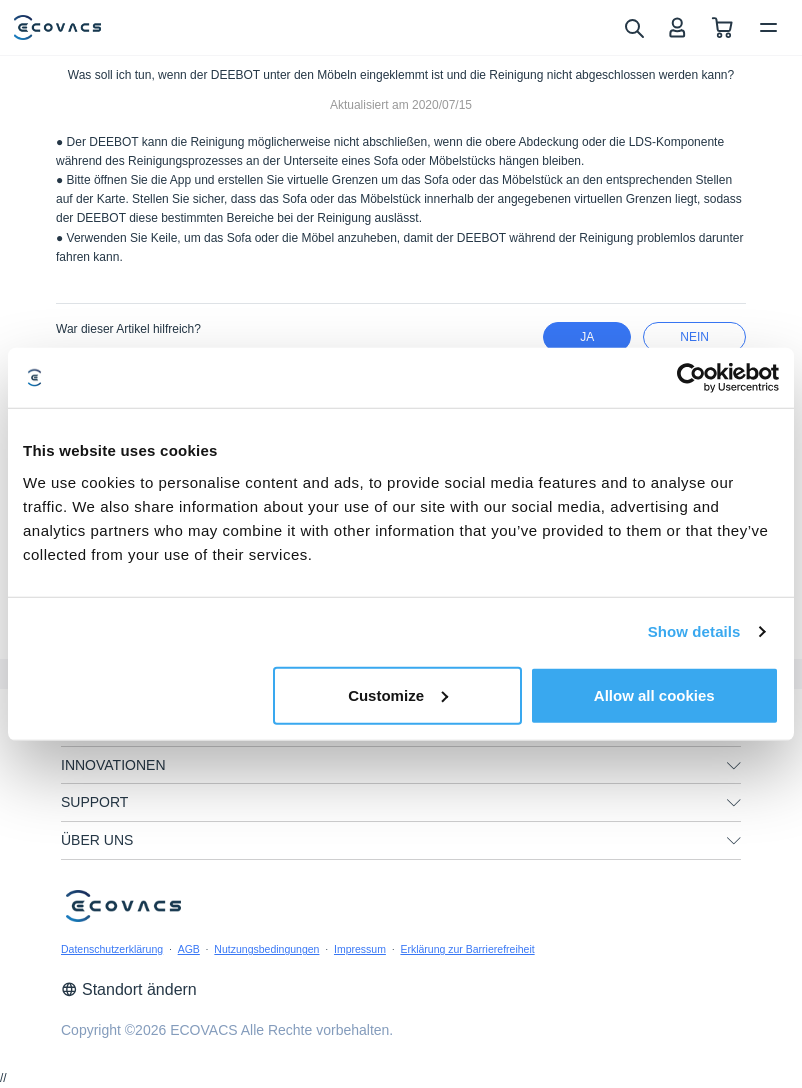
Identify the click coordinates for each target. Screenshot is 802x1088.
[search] (633, 27)
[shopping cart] (722, 27)
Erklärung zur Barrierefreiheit (467, 949)
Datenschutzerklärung (112, 949)
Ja (587, 337)
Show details (694, 631)
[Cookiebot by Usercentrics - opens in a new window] (691, 378)
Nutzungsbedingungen (266, 949)
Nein (694, 337)
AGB (189, 949)
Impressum (360, 949)
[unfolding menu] (734, 766)
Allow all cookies (654, 694)
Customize (398, 694)
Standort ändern (129, 989)
